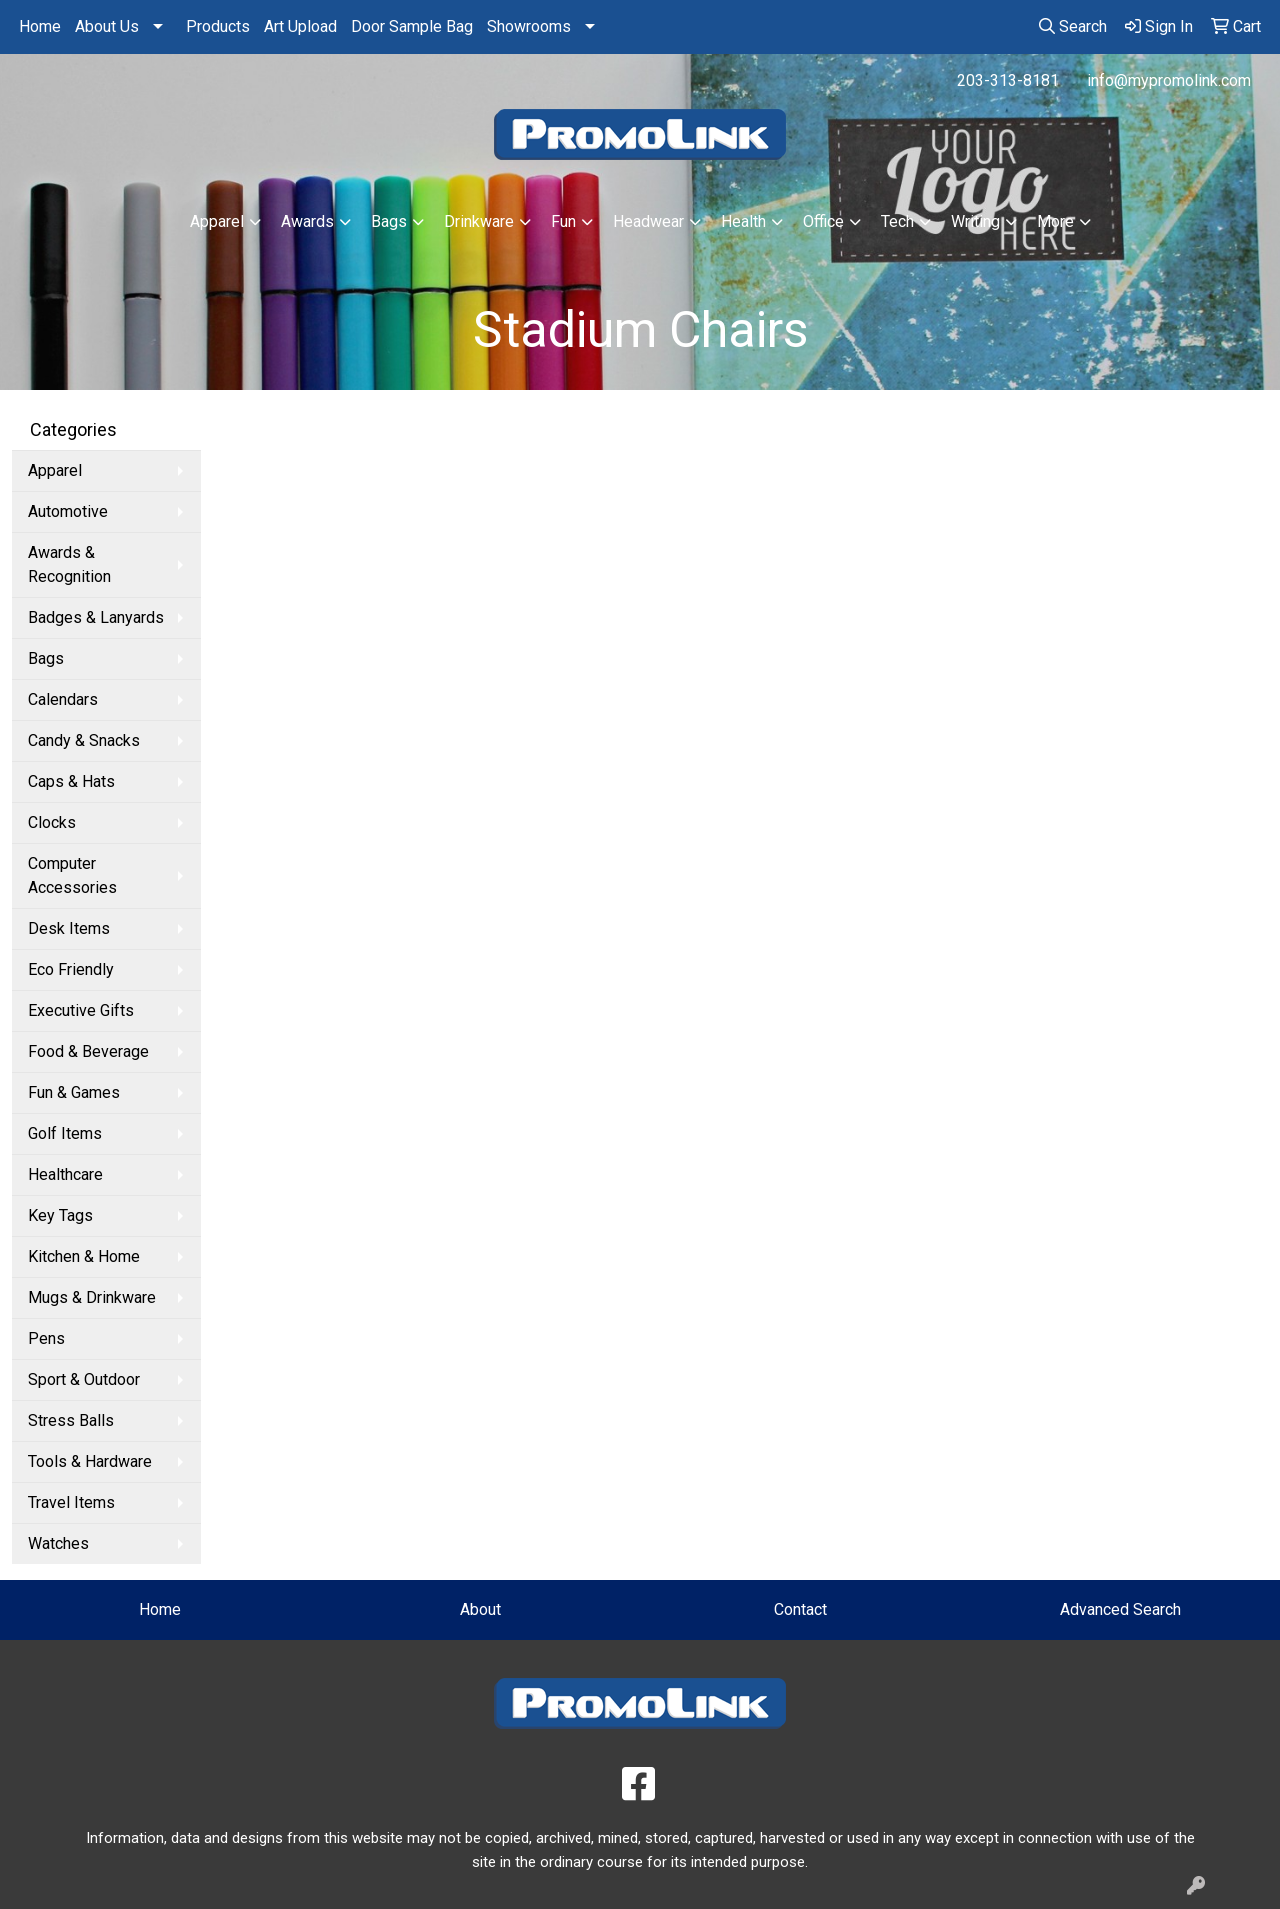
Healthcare (65, 1174)
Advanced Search (1120, 1609)
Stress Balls (71, 1420)
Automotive (68, 511)
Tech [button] (897, 221)
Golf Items (65, 1133)
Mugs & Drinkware (92, 1297)
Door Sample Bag (412, 26)
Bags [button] (389, 221)
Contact (800, 1609)
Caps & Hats (71, 781)
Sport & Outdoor (84, 1379)
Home (40, 26)
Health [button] (743, 221)
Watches (58, 1543)
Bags (46, 658)
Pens (46, 1338)
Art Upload (300, 26)
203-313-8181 (1008, 80)
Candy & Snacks (84, 740)
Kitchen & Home (84, 1256)
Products (218, 26)
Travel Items (71, 1502)
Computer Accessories (72, 875)
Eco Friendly (71, 969)
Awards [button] (307, 221)
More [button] (1055, 221)
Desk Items (69, 928)
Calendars (63, 699)
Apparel (55, 470)
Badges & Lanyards (96, 617)
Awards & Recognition (69, 564)
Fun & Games (74, 1092)
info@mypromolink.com (1169, 80)
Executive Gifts (81, 1010)
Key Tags (60, 1215)
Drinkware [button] (479, 221)
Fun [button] (563, 221)
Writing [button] (975, 221)
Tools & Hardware (90, 1461)
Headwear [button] (648, 221)
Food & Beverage (88, 1051)
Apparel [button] (217, 221)
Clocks (52, 822)
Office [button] (823, 221)
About (480, 1609)
